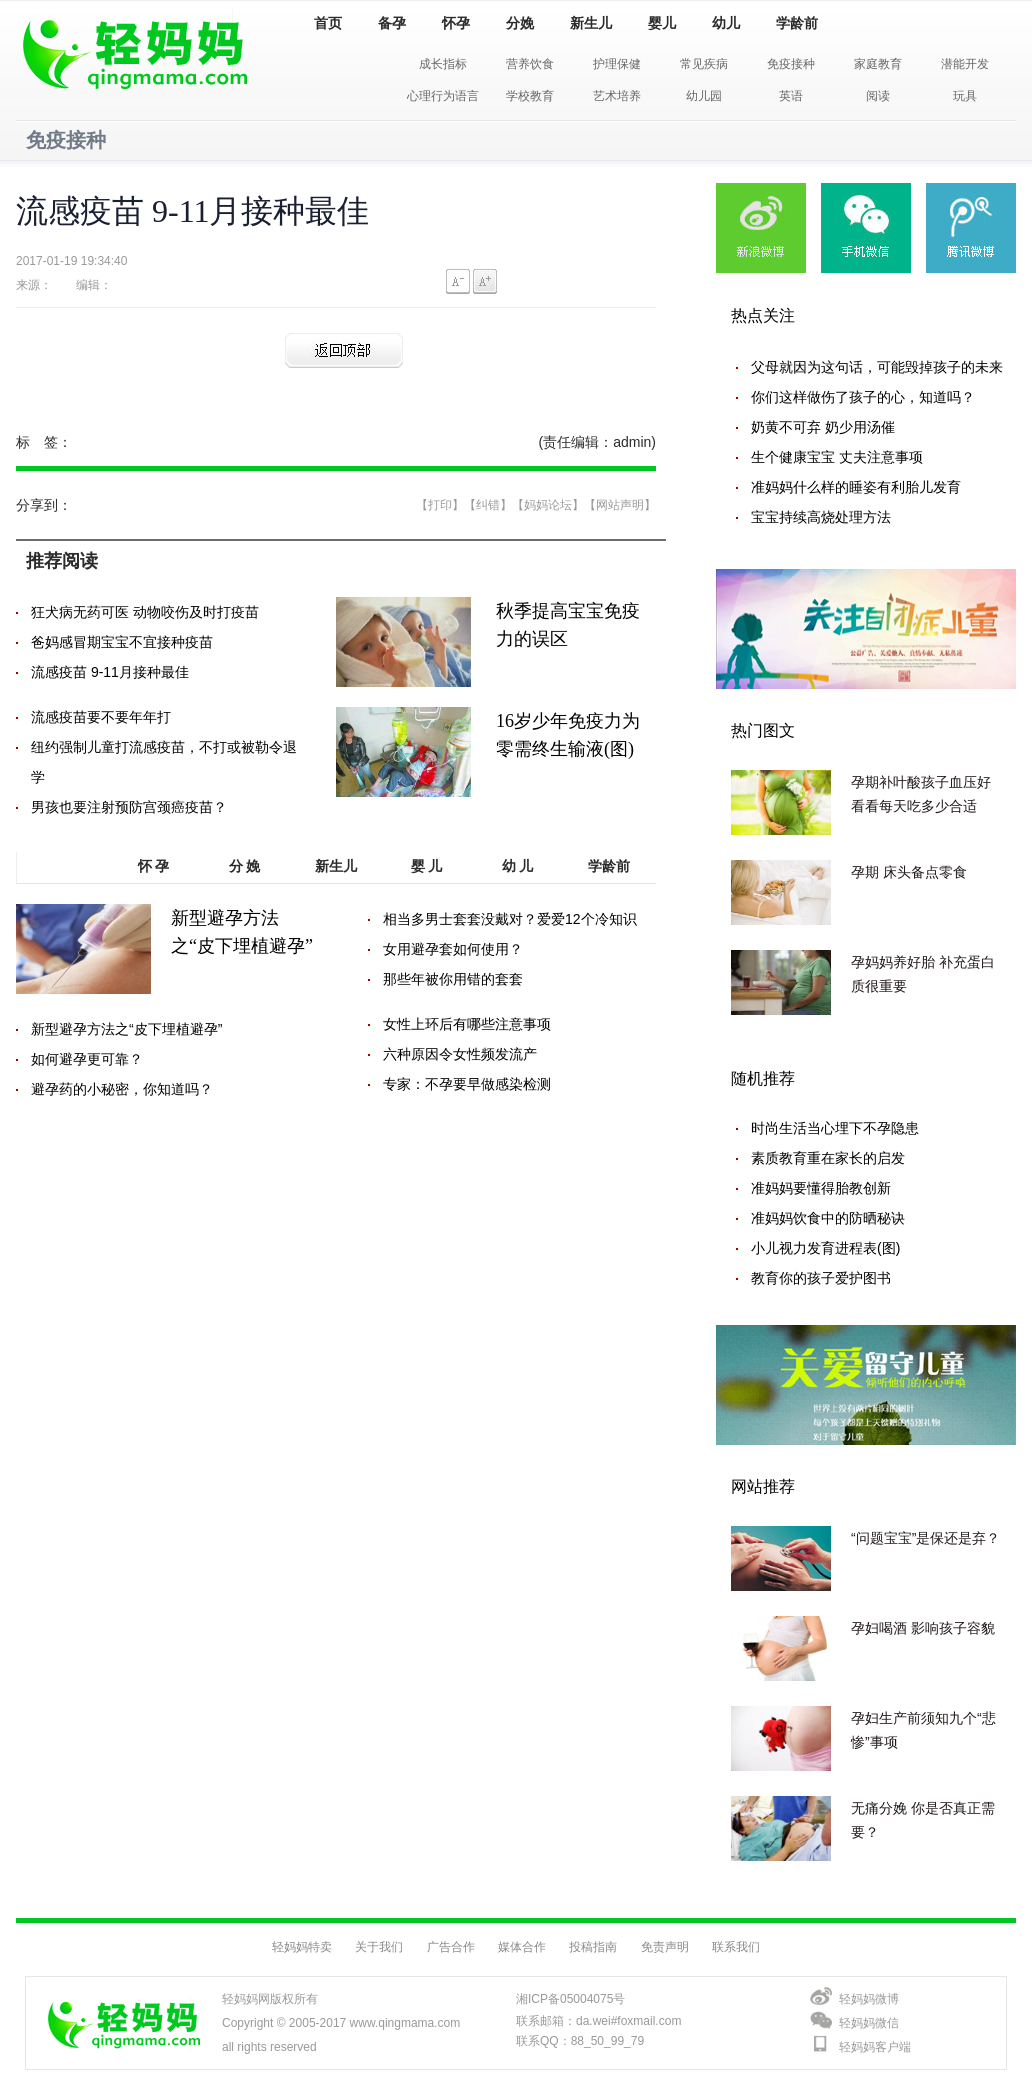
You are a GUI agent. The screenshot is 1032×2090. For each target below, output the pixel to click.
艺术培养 (617, 96)
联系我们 (736, 1947)
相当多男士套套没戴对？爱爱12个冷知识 (510, 919)
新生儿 (591, 23)
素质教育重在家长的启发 (828, 1158)
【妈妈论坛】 (548, 505)
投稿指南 (593, 1947)
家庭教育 (878, 64)
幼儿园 (704, 96)
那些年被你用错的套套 (453, 979)
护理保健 (617, 64)
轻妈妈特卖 (302, 1947)
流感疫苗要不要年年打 (101, 717)
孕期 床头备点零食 (909, 872)
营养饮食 (530, 64)
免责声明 (665, 1947)
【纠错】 (488, 505)
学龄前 (797, 23)
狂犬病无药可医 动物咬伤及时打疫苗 (145, 612)
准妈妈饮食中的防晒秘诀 (828, 1218)
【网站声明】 (620, 505)
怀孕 (456, 23)
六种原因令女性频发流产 (460, 1054)
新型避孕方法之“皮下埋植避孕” (126, 1029)
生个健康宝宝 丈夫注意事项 (837, 457)
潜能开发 (965, 64)
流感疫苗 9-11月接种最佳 (110, 672)
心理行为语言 (443, 96)
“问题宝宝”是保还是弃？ (925, 1538)
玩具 (965, 96)
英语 (791, 96)
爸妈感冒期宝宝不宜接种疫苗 (122, 642)
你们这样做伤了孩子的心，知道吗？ (863, 397)
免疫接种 (791, 64)
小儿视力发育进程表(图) (825, 1248)
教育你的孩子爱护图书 (821, 1278)
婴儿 (662, 23)
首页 (328, 23)
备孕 (392, 23)
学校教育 (530, 96)
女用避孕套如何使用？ (453, 949)
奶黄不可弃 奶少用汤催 (823, 427)
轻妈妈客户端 (875, 2047)
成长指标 (443, 64)
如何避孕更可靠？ (87, 1059)
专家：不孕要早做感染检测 (467, 1084)
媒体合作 (522, 1947)
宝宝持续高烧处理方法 (821, 517)
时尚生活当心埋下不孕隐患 (835, 1128)
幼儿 (726, 23)
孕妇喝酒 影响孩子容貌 (923, 1628)
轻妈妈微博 (869, 1999)
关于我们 (379, 1947)
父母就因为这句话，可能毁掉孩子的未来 (877, 367)
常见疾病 (704, 64)
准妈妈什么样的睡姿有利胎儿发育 (856, 487)
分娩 (520, 23)
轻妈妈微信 (869, 2023)
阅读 (878, 96)
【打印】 (440, 505)
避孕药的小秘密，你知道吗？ (122, 1089)
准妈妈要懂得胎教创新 (821, 1188)
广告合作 (451, 1947)
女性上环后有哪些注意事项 (467, 1024)
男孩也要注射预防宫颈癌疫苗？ (129, 807)
